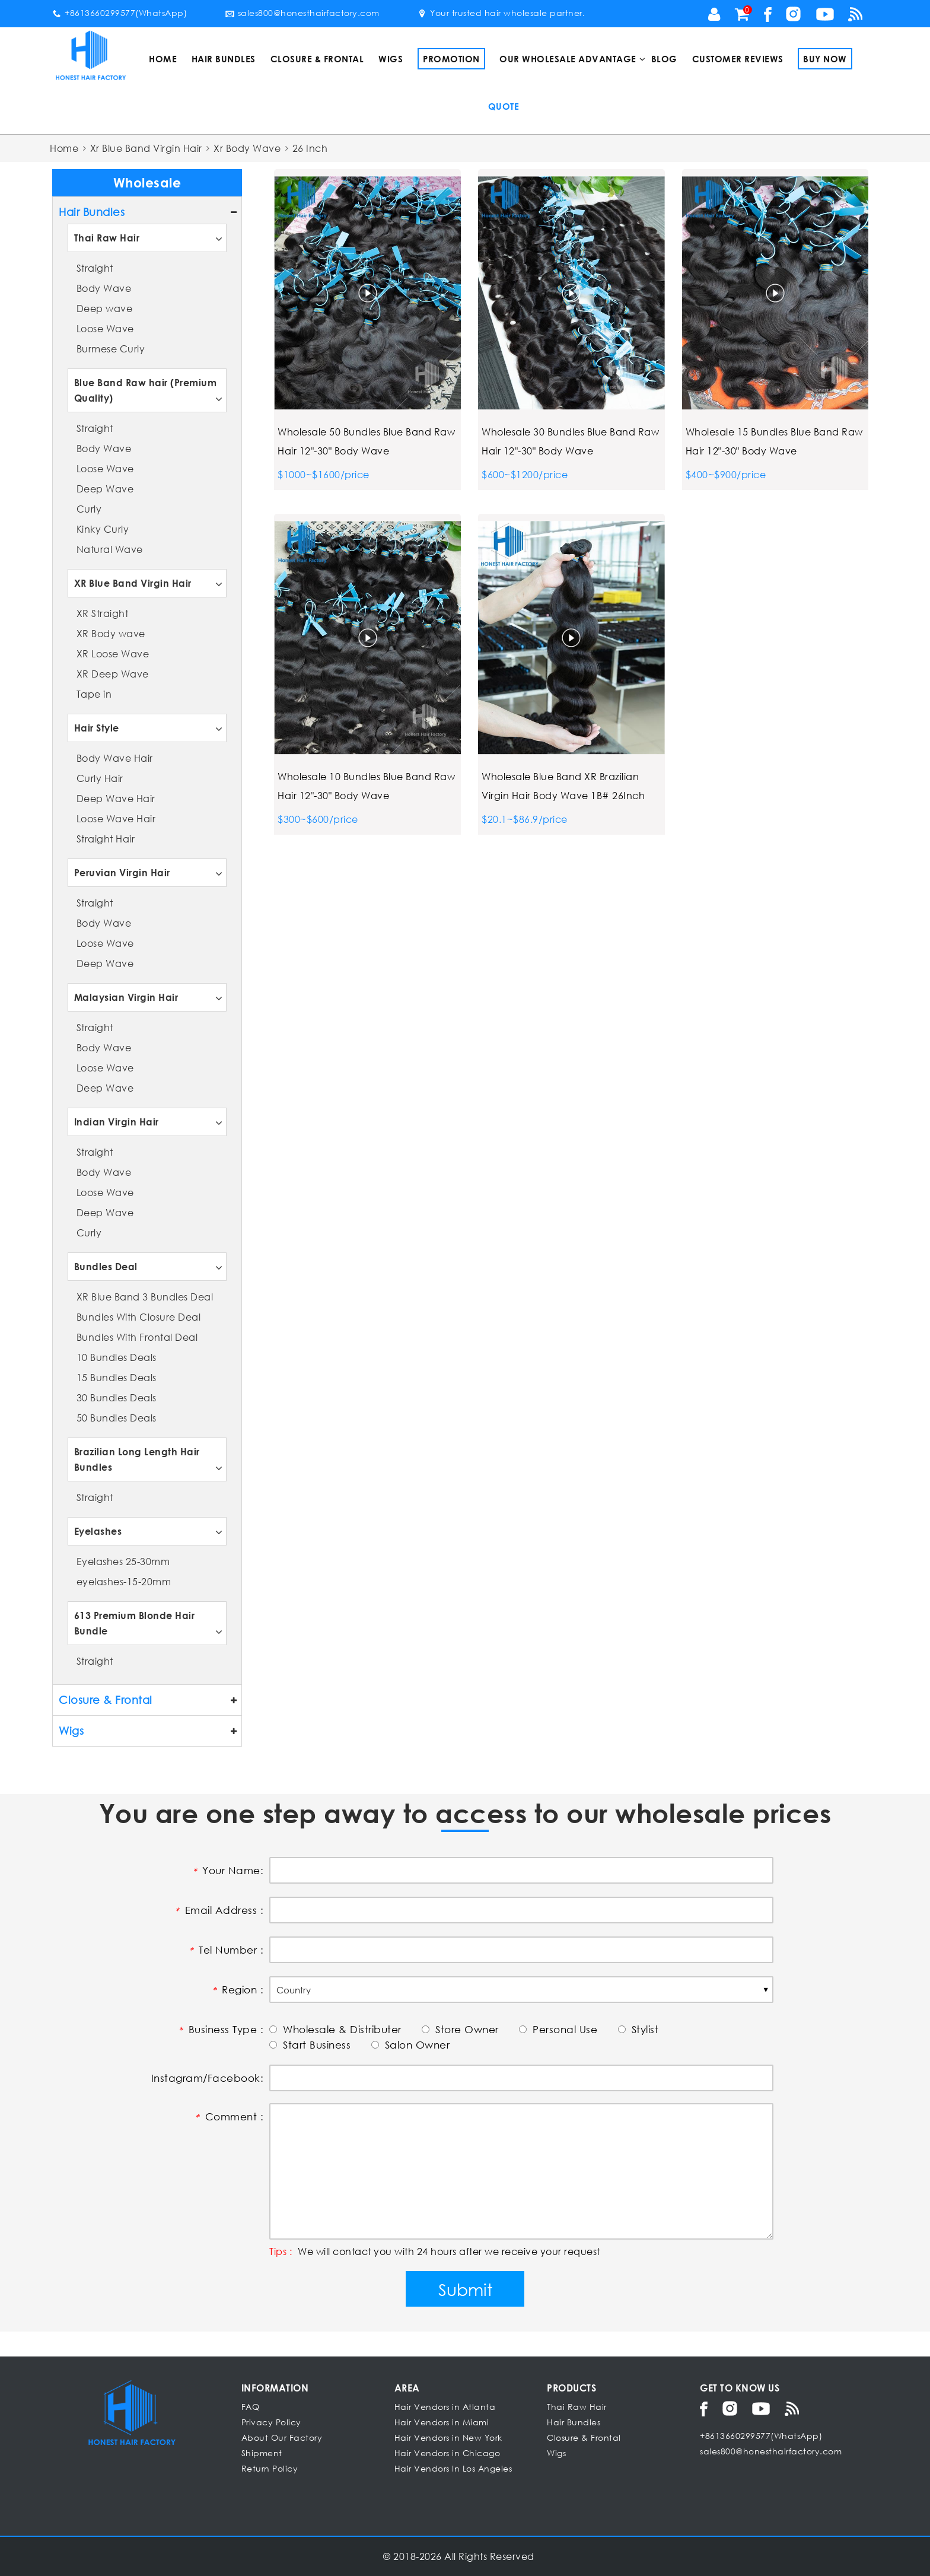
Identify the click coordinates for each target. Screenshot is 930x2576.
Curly (89, 509)
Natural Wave (110, 549)
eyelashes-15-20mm (124, 1581)
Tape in (94, 694)
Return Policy (269, 2468)
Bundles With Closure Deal (139, 1317)
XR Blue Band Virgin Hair (133, 583)
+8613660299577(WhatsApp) (119, 12)
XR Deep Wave (113, 673)
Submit (465, 2289)
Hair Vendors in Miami (441, 2422)
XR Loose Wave (113, 653)
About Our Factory (282, 2437)
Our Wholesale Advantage (567, 58)
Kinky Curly (103, 529)
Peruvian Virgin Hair (122, 872)
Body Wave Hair (115, 758)
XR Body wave (111, 633)
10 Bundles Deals (117, 1357)
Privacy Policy (271, 2422)
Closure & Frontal (317, 58)
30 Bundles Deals (117, 1397)
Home (163, 58)
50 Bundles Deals (117, 1417)
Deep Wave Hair (116, 798)
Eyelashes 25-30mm (123, 1561)
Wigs (390, 58)
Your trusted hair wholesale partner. (501, 12)
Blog (664, 58)
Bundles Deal (106, 1266)
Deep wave (105, 308)
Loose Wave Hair (116, 818)
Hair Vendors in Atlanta (445, 2406)
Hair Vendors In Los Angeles (453, 2468)
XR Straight (103, 613)
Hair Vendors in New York (448, 2437)
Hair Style (96, 727)
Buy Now (825, 58)
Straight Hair (106, 838)
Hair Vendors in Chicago (447, 2453)
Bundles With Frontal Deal (137, 1337)
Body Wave (104, 288)
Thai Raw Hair (107, 237)
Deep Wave (105, 488)
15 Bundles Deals (117, 1377)
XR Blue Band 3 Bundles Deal (145, 1296)
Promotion (451, 58)
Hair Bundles (224, 58)
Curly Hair (100, 778)
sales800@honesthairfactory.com (302, 12)
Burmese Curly (111, 348)
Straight (95, 268)
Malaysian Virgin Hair (126, 997)
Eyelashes (98, 1531)
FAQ (250, 2406)
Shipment (261, 2453)
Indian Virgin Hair (116, 1121)
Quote (504, 106)
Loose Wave (105, 328)
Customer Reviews (738, 58)
